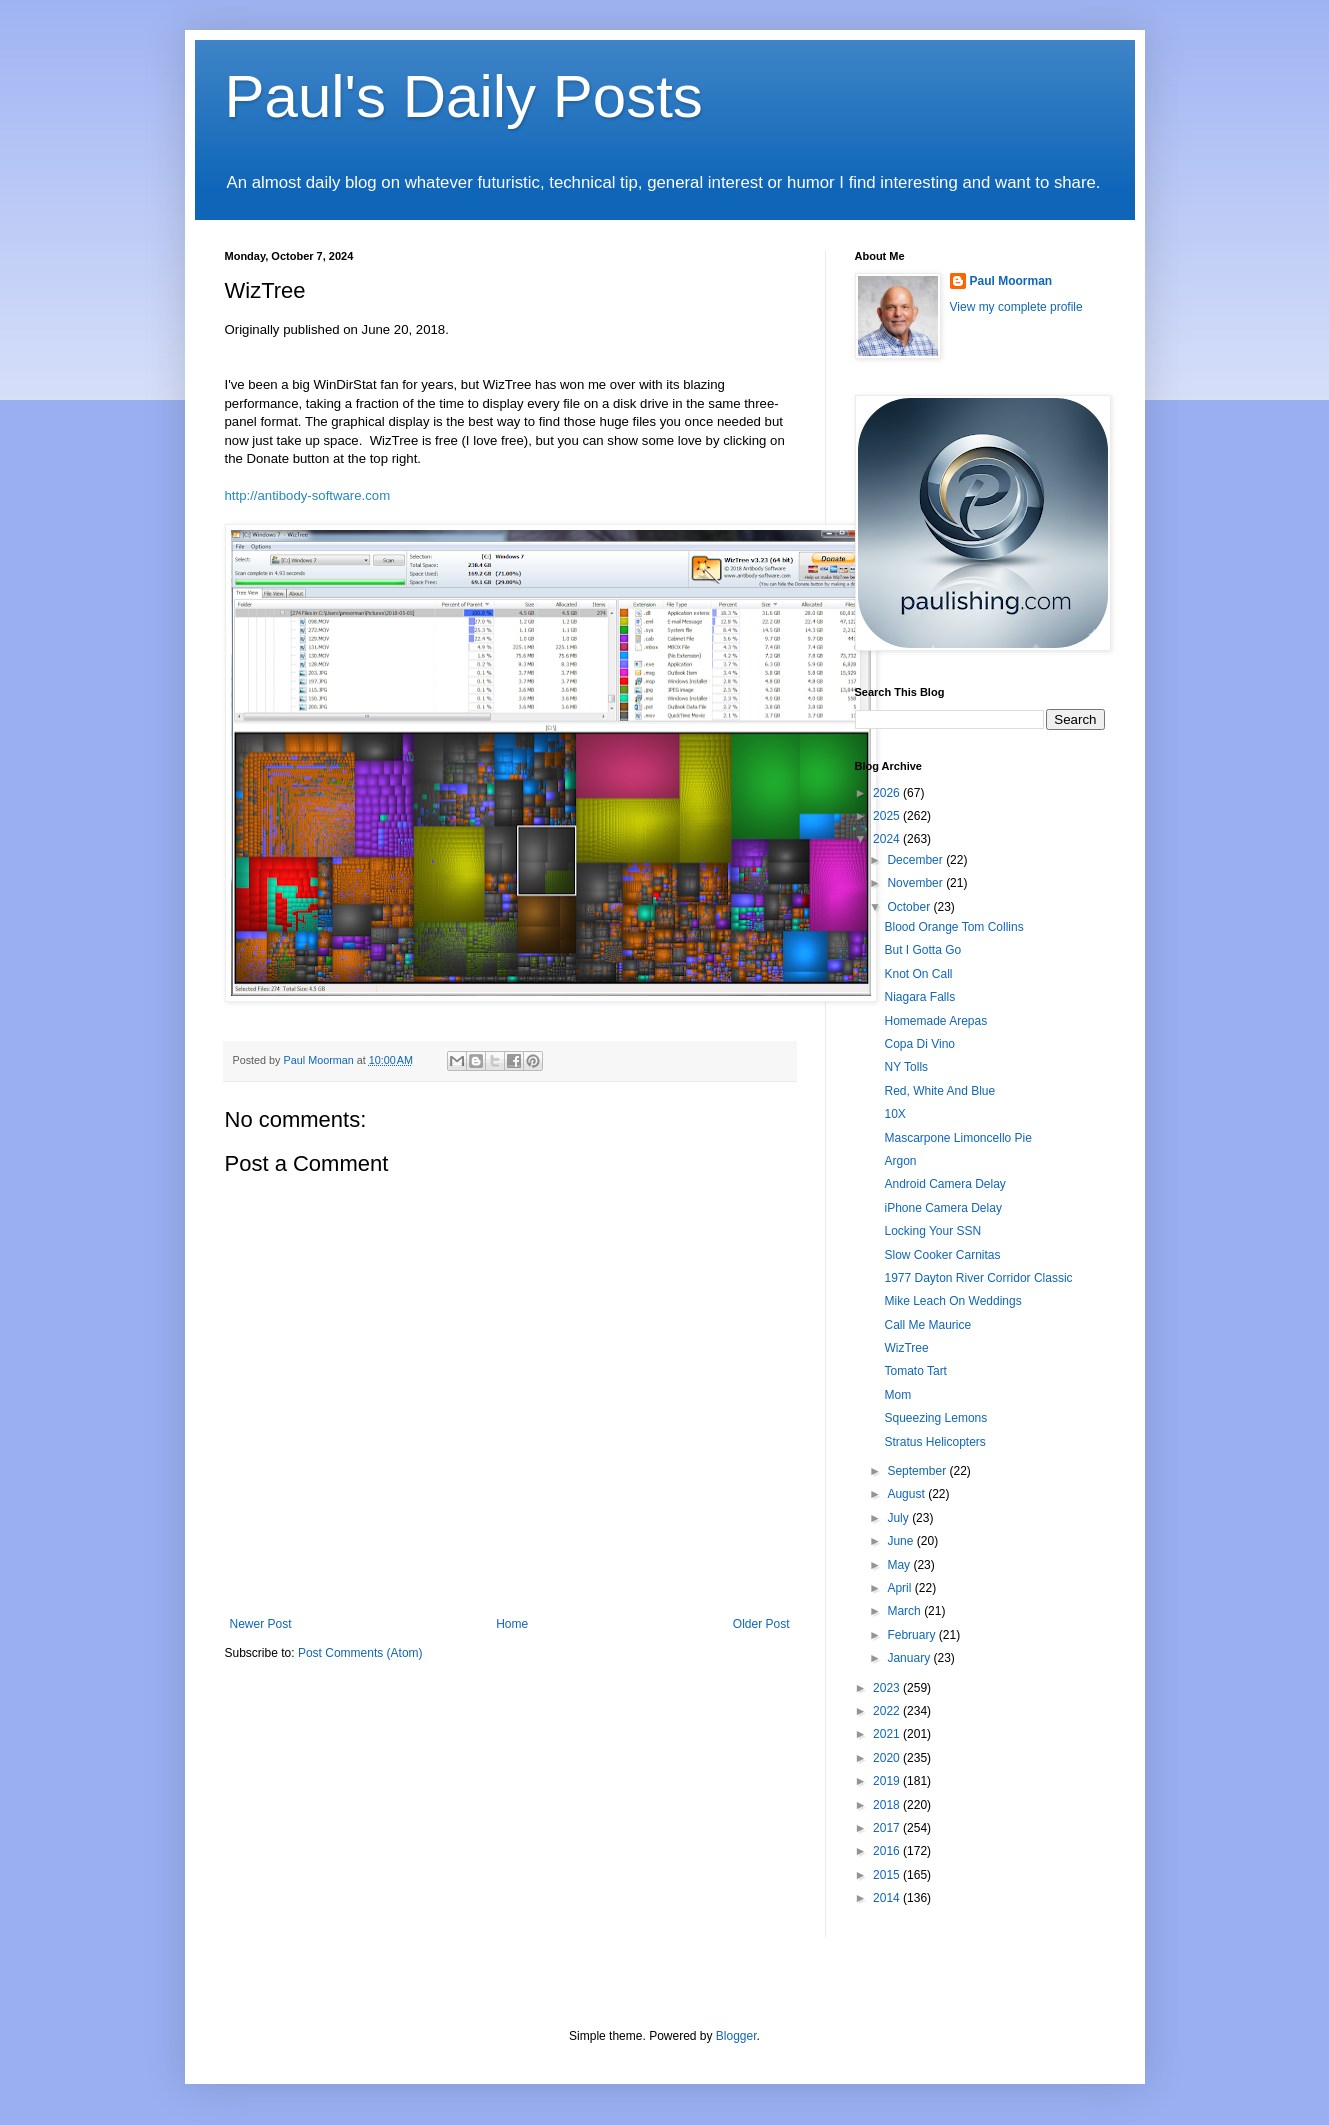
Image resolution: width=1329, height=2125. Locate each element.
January (910, 1658)
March (905, 1611)
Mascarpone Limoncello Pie (957, 1138)
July (899, 1518)
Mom (897, 1395)
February (912, 1635)
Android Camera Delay (944, 1184)
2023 (888, 1688)
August (907, 1494)
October (910, 907)
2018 (888, 1805)
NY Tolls (906, 1067)
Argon (900, 1161)
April (900, 1588)
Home (512, 1624)
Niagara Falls (919, 997)
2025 (888, 816)
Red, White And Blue (939, 1091)
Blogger (736, 2036)
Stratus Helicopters (934, 1442)
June (901, 1541)
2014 (888, 1898)
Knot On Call (918, 974)
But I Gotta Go (922, 950)
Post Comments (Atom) (360, 1653)
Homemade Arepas (935, 1021)
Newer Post (261, 1624)
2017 (888, 1828)
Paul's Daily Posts (464, 96)
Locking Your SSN (932, 1231)
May (900, 1565)
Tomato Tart (915, 1371)
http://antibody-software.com (308, 495)
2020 (888, 1758)
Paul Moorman (1011, 281)
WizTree (906, 1348)
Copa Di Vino (919, 1044)
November (916, 883)
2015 (888, 1875)
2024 (888, 839)
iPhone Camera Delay (942, 1208)
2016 (888, 1851)
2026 (888, 793)
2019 (888, 1781)
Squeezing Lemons (935, 1418)
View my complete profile (1016, 307)
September (918, 1471)
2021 (888, 1734)
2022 (888, 1711)
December (916, 860)
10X (894, 1114)
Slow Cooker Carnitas (942, 1255)
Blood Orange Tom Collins (953, 927)
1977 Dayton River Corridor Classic (978, 1278)
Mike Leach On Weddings (952, 1301)
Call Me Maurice (927, 1325)
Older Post (761, 1624)
